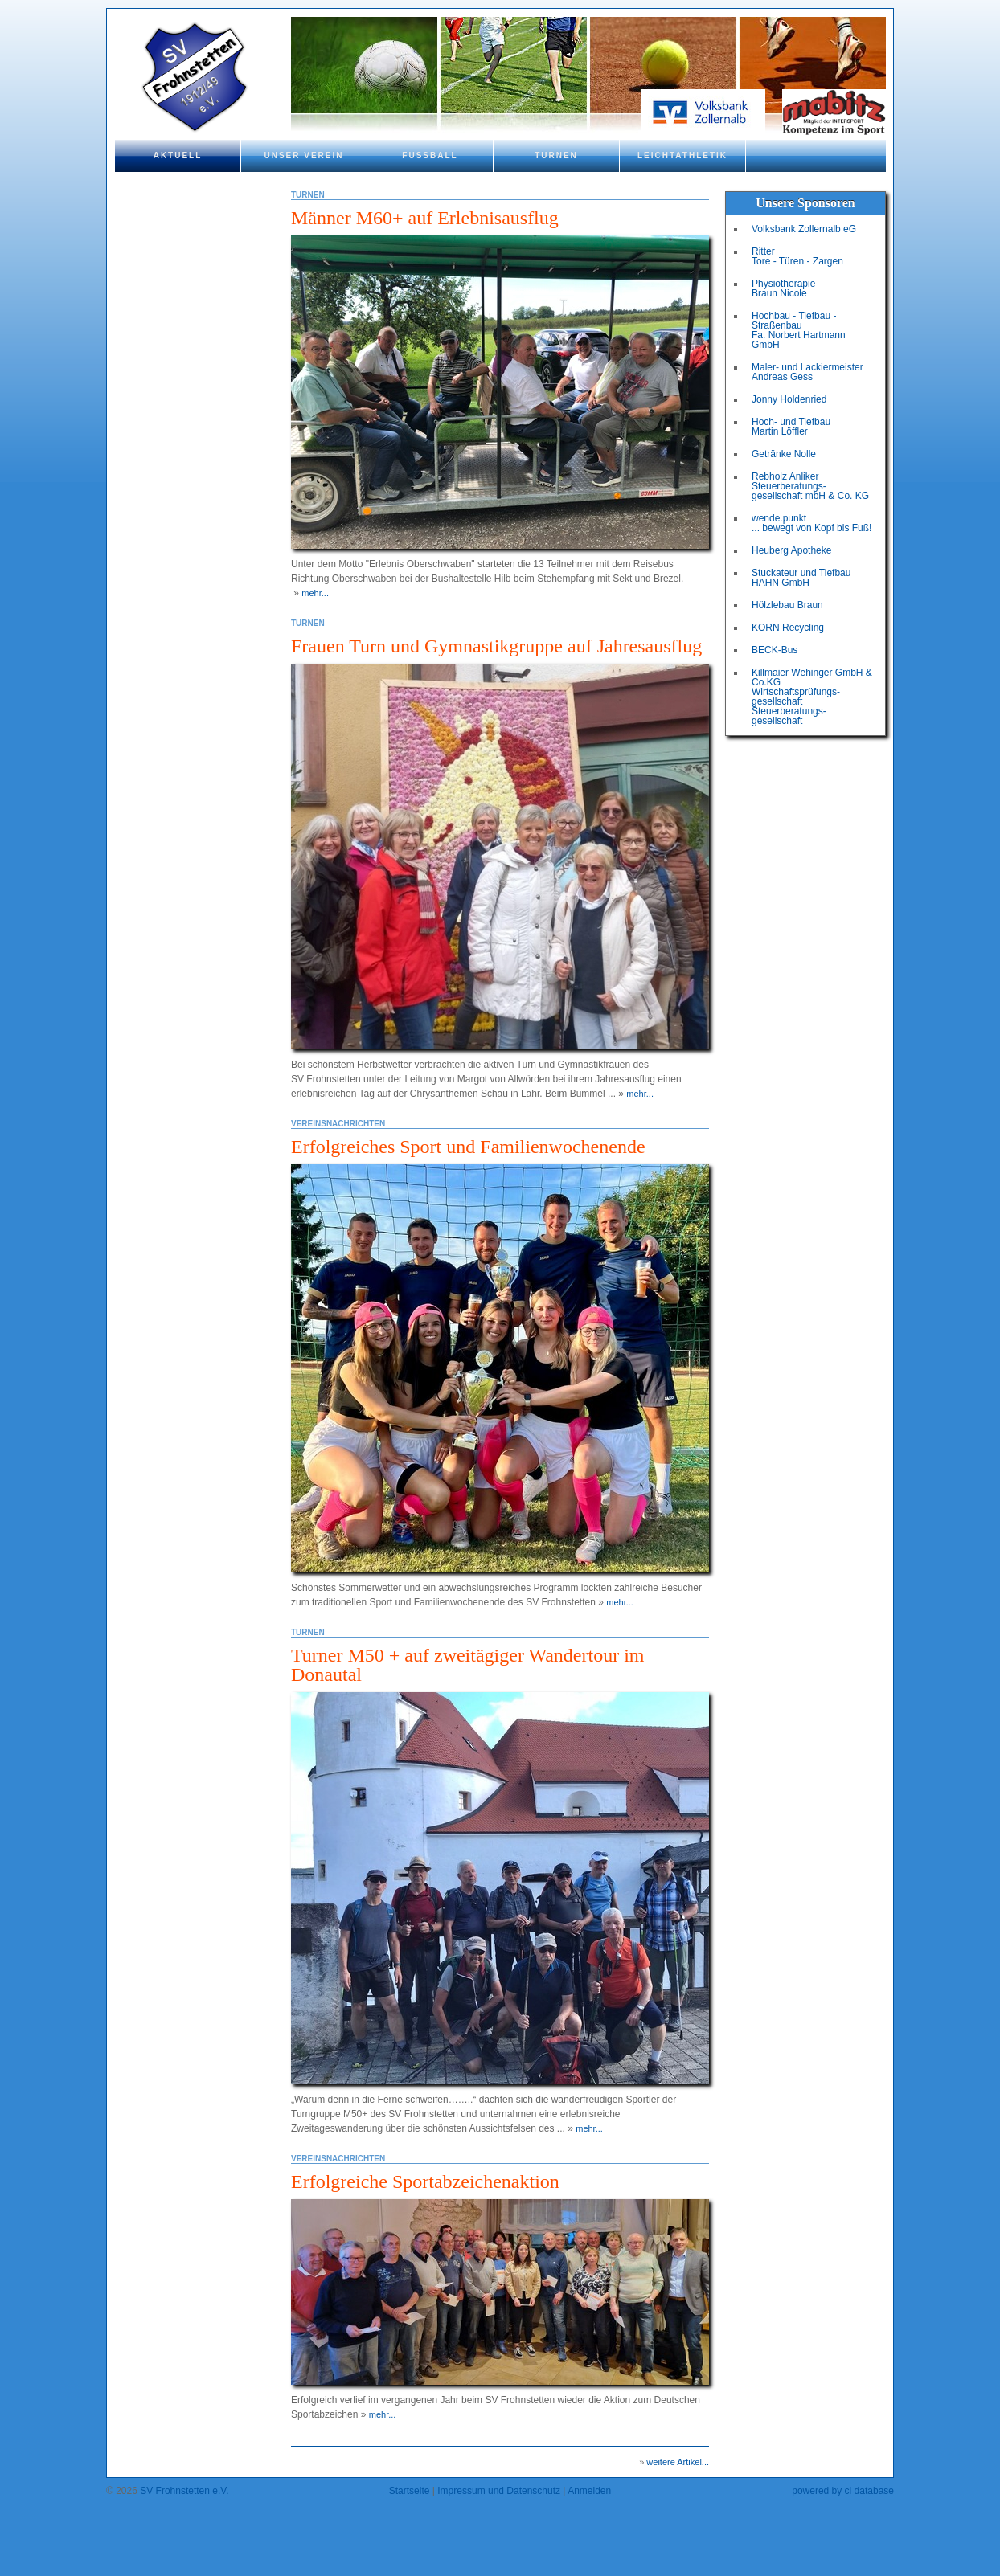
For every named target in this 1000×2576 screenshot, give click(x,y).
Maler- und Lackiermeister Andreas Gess (807, 372)
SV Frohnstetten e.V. (184, 2490)
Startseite (409, 2490)
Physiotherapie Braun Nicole (783, 288)
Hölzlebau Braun (787, 605)
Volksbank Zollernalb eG (804, 229)
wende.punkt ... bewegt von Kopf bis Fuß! (811, 523)
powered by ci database (843, 2490)
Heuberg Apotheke (791, 550)
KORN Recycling (788, 627)
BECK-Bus (774, 650)
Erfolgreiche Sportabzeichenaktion (425, 2181)
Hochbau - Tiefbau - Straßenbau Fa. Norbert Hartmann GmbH (799, 330)
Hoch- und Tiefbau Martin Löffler (791, 426)
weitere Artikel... (677, 2462)
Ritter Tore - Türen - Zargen (797, 256)
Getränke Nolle (784, 454)
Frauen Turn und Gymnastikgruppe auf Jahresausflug (496, 646)
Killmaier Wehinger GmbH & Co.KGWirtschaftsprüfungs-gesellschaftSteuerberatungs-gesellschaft (812, 696)
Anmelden (589, 2490)
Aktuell (178, 155)
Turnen (556, 155)
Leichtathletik (682, 155)
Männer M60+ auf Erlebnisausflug (425, 217)
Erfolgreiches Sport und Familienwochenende (468, 1146)
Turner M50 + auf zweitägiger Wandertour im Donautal (468, 1665)
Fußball (429, 155)
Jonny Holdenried (789, 399)
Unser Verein (303, 155)
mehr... (315, 593)
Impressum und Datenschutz (498, 2490)
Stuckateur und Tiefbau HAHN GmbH (801, 577)
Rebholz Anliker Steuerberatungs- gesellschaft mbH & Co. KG (810, 486)
